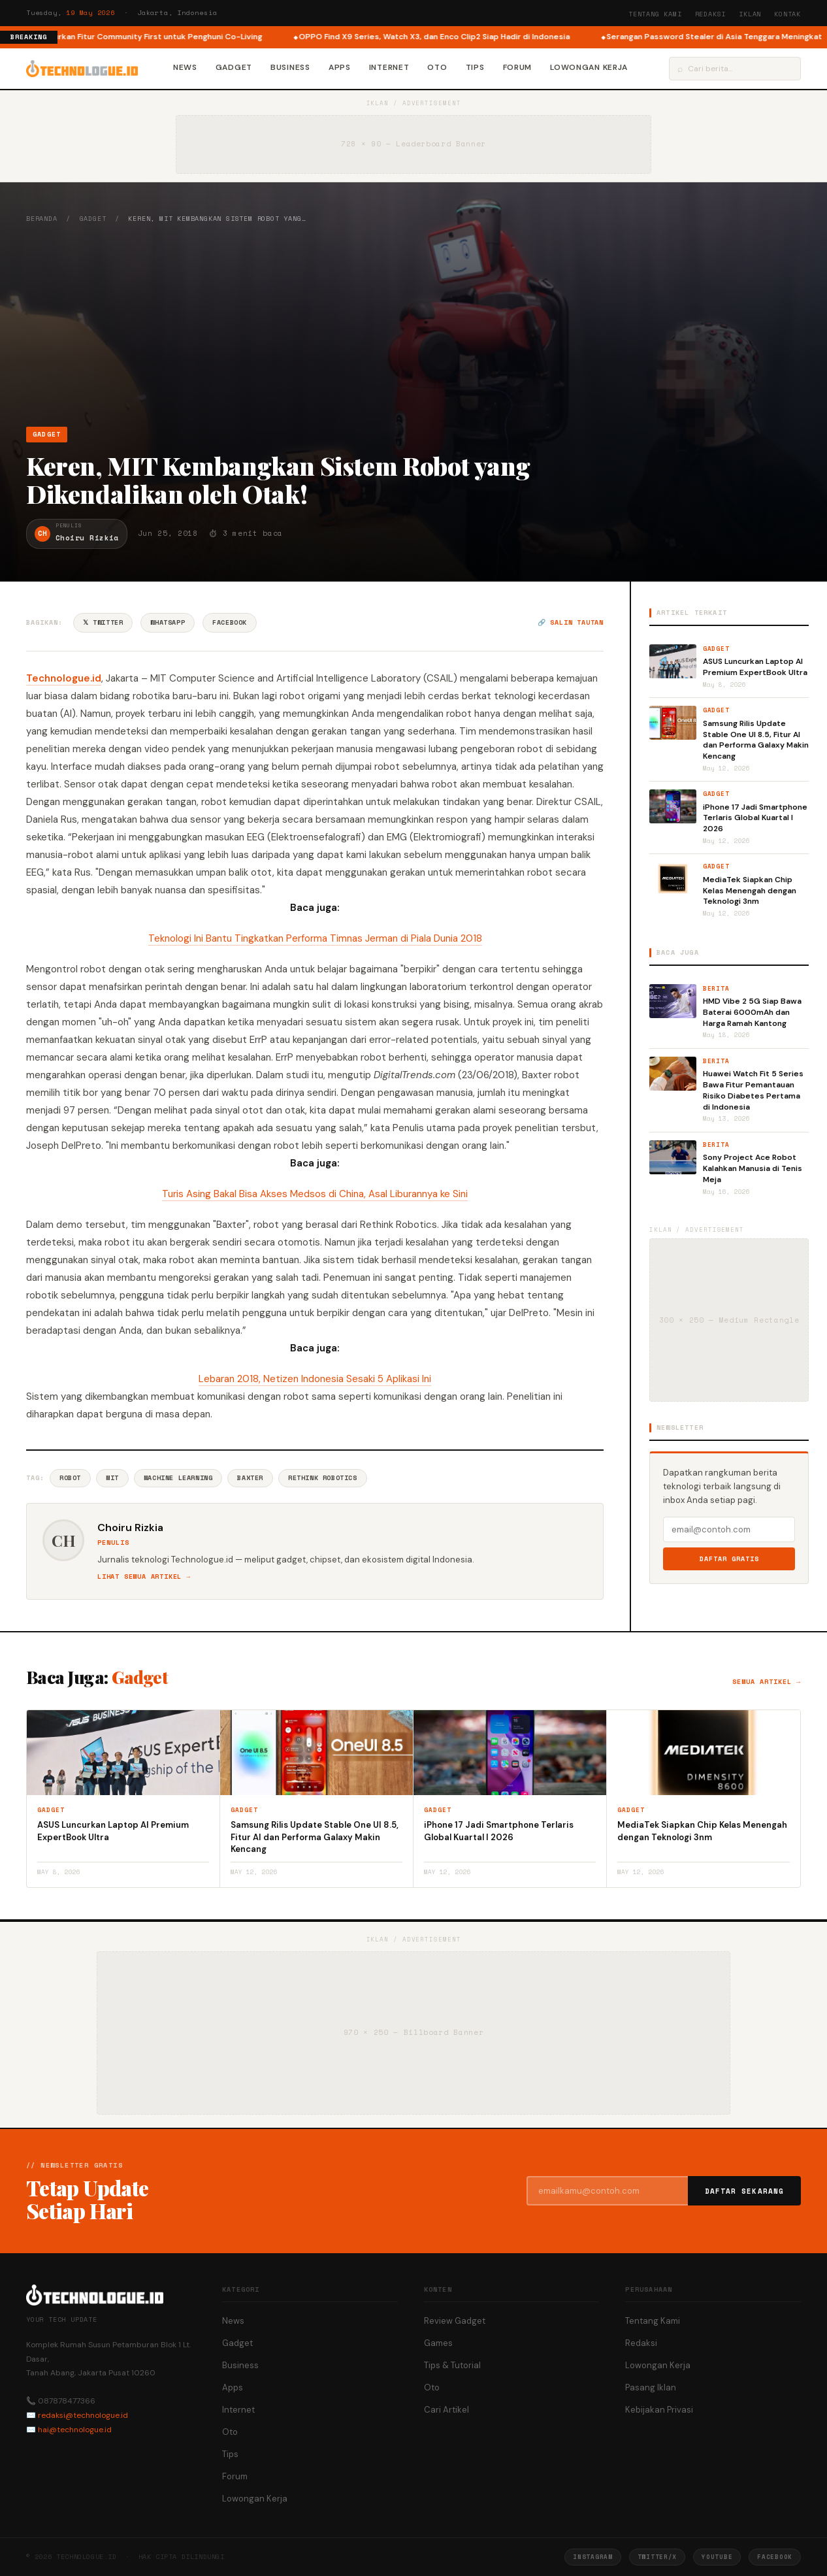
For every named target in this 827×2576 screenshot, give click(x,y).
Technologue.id (63, 678)
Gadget (234, 67)
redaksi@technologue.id (83, 2415)
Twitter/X (657, 2556)
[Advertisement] (413, 324)
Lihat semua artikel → (144, 1576)
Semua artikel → (766, 1682)
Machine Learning (178, 1478)
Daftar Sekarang (745, 2191)
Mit (112, 1478)
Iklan (750, 14)
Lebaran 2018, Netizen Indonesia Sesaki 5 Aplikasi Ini (315, 1378)
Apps (340, 67)
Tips (475, 67)
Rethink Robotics (322, 1478)
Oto (437, 67)
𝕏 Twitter (103, 622)
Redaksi (710, 14)
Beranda (41, 218)
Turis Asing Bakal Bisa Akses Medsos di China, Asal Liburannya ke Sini (315, 1193)
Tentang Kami (655, 14)
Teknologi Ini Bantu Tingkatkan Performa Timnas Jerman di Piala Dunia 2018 (315, 938)
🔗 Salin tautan (571, 622)
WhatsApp (167, 622)
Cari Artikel (446, 2409)
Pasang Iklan (650, 2387)
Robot (70, 1478)
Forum (517, 67)
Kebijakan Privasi (659, 2409)
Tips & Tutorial (452, 2365)
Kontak (787, 14)
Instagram (592, 2556)
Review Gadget (454, 2320)
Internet (389, 67)
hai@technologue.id (75, 2429)
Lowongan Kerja (589, 67)
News (185, 67)
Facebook (229, 622)
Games (438, 2343)
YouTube (717, 2556)
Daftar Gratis (729, 1559)
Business (290, 67)
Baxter (250, 1478)
